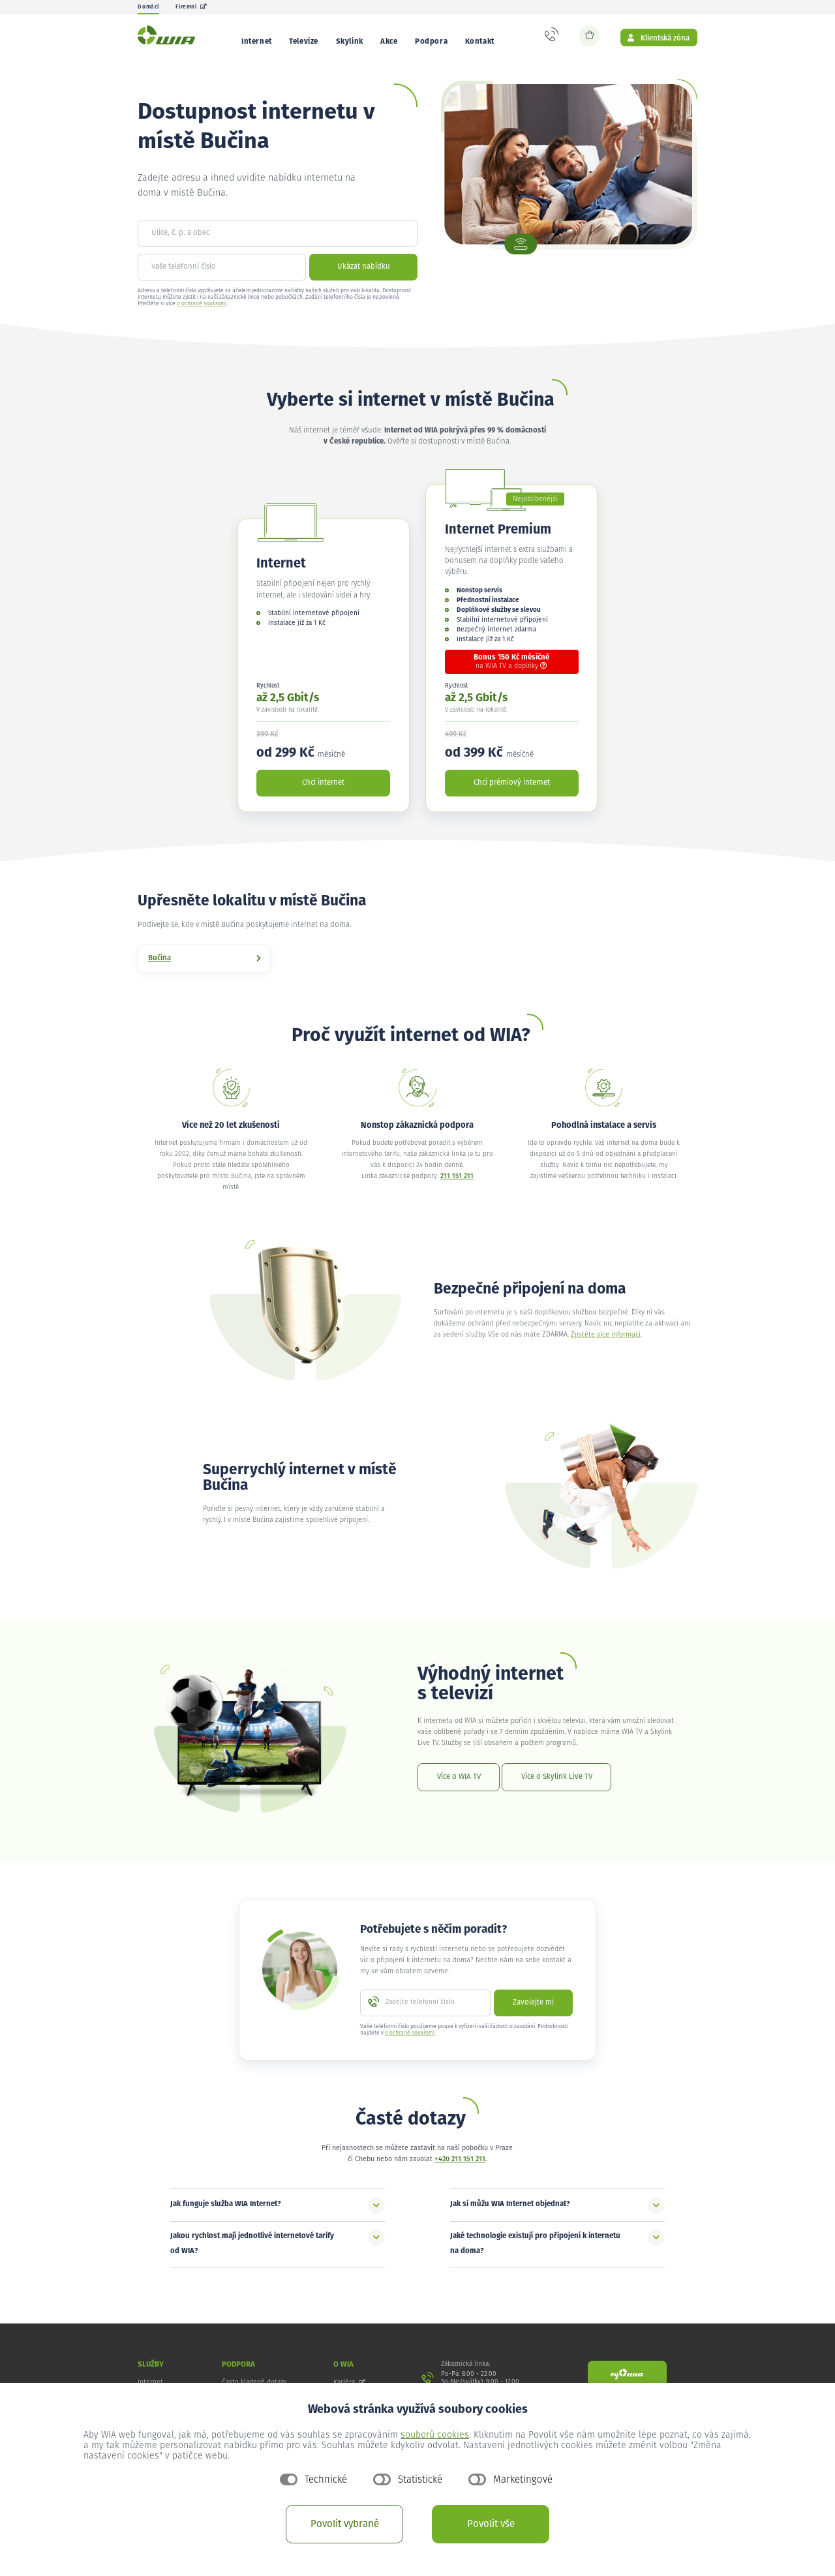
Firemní (191, 7)
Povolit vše (491, 2524)
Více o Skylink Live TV (556, 1786)
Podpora (431, 41)
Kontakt (479, 41)
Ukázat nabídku (363, 276)
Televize (303, 41)
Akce (388, 41)
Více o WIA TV (459, 1786)
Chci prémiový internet (512, 792)
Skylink (349, 41)
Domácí (148, 7)
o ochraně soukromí (201, 313)
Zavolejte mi (533, 2012)
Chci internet (323, 792)
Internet (256, 41)
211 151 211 (457, 1186)
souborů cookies (435, 2435)
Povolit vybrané (345, 2524)
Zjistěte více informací (606, 1344)
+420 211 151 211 (459, 2169)
